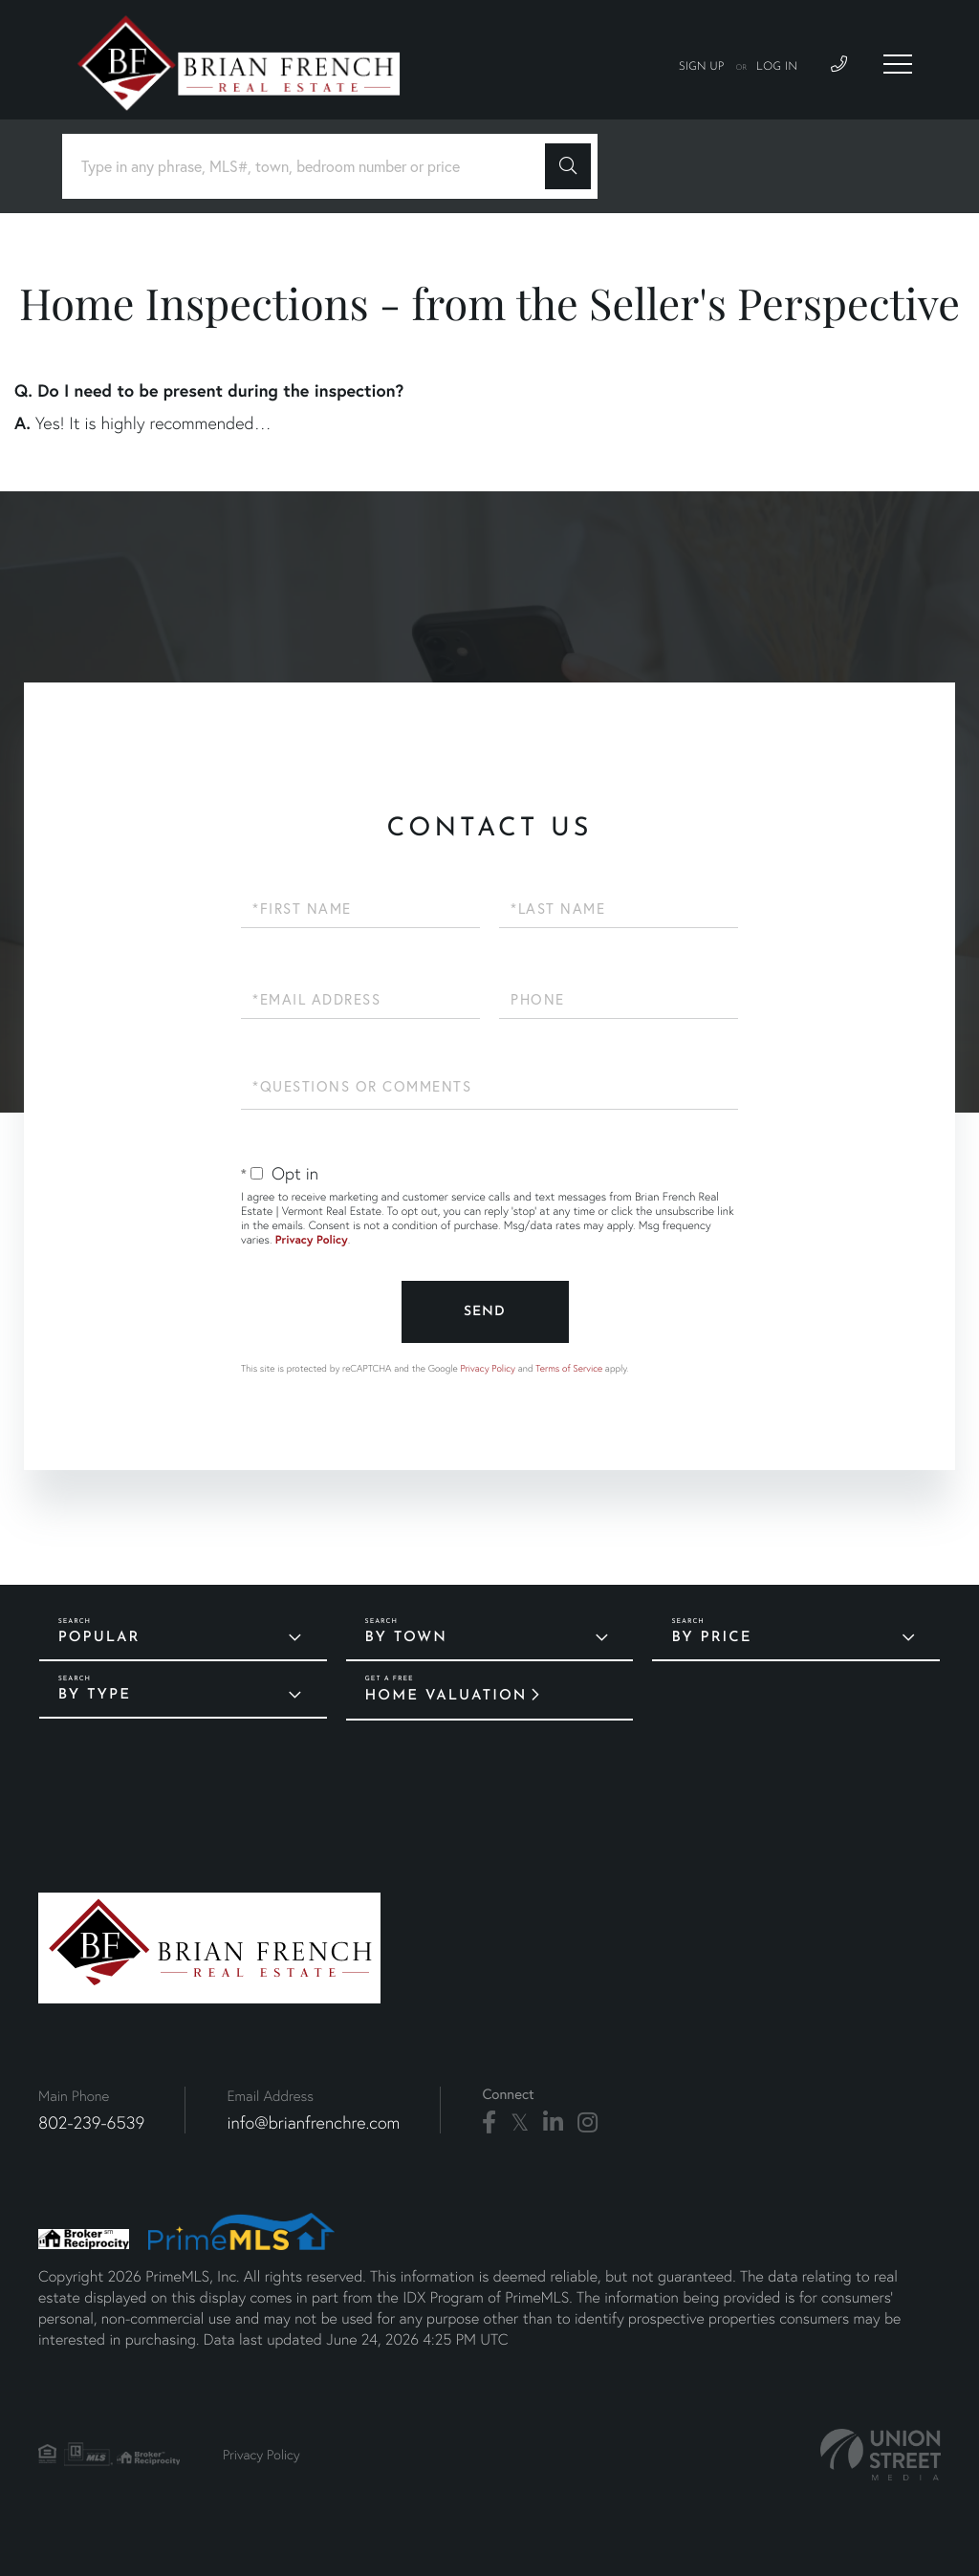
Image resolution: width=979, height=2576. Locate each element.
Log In (776, 67)
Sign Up (702, 67)
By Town (406, 1638)
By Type (94, 1695)
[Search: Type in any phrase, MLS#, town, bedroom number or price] (310, 166)
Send (485, 1312)
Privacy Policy (311, 1240)
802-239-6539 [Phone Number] (91, 2122)
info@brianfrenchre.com (313, 2122)
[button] (568, 166)
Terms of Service (568, 1368)
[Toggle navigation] (897, 64)
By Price (711, 1638)
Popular (99, 1638)
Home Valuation (446, 1696)
